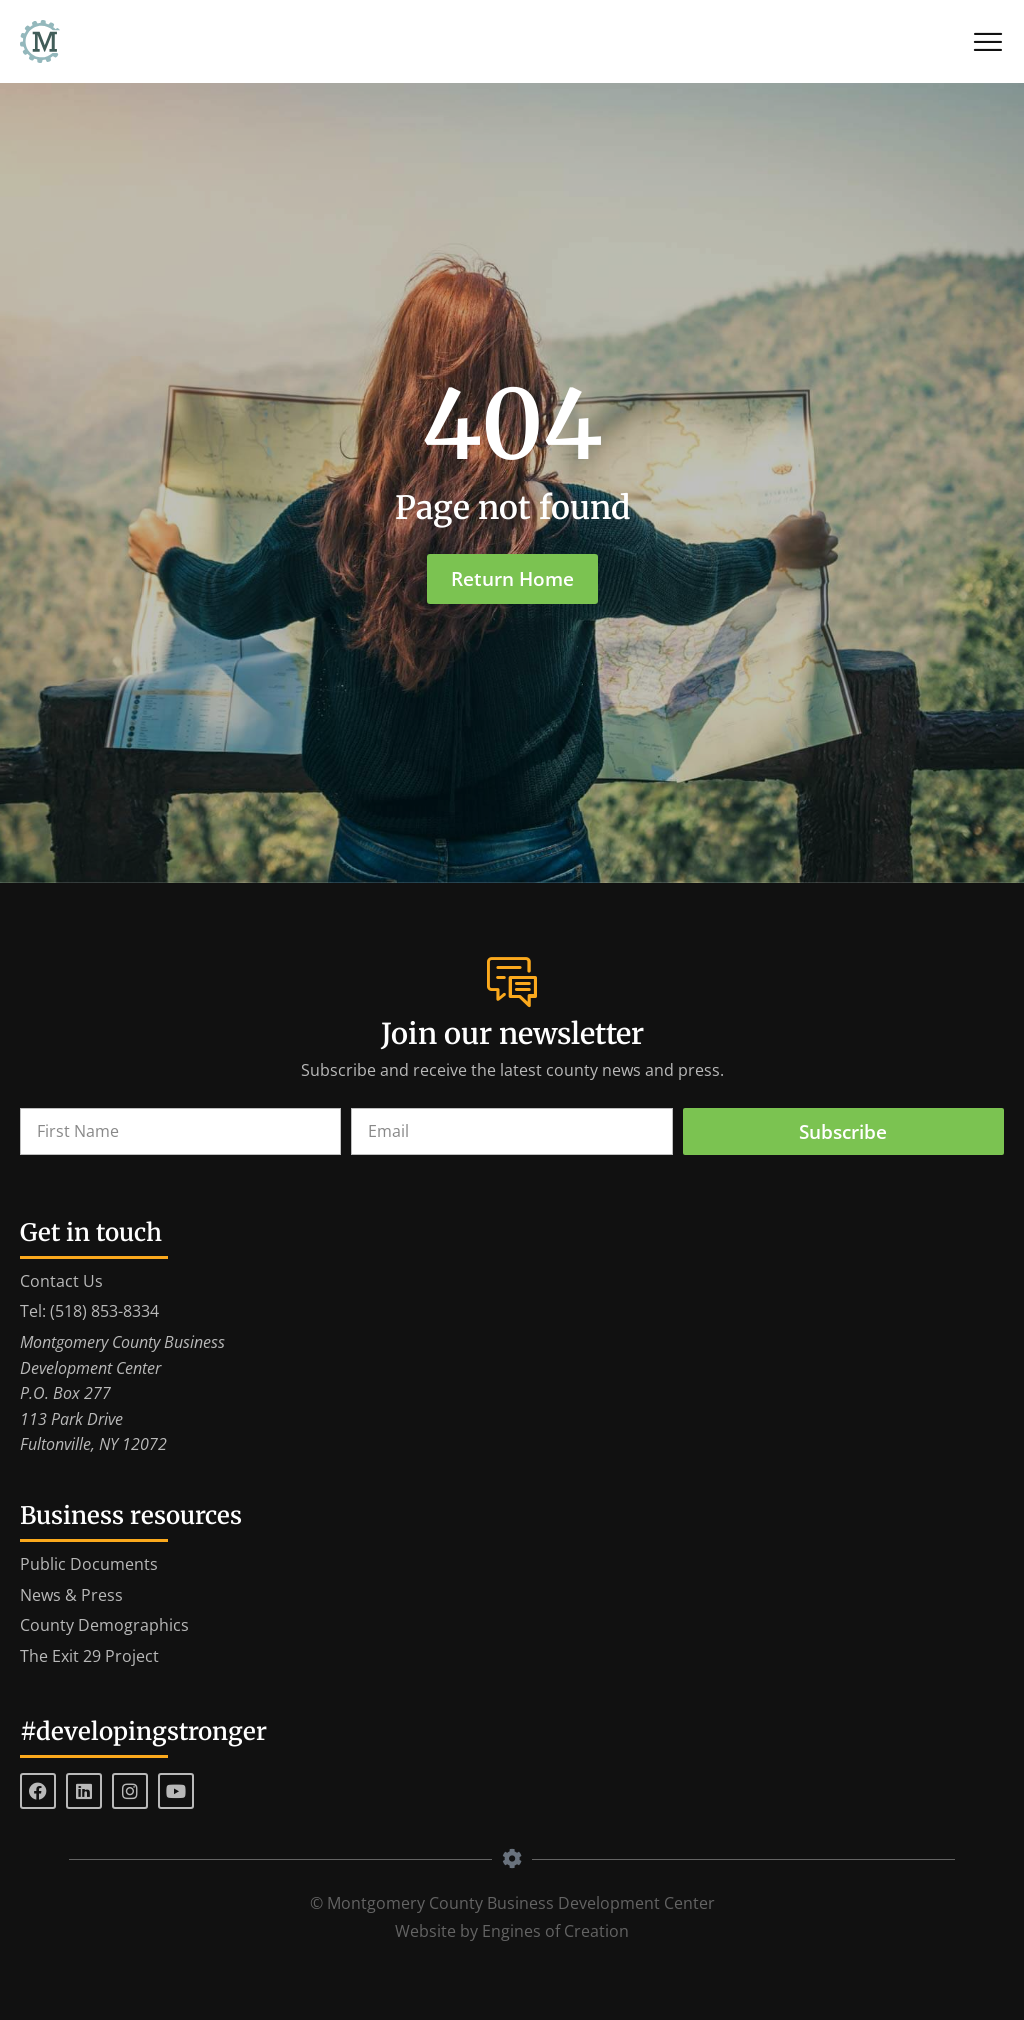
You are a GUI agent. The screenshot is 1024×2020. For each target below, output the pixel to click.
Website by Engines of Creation (512, 1931)
